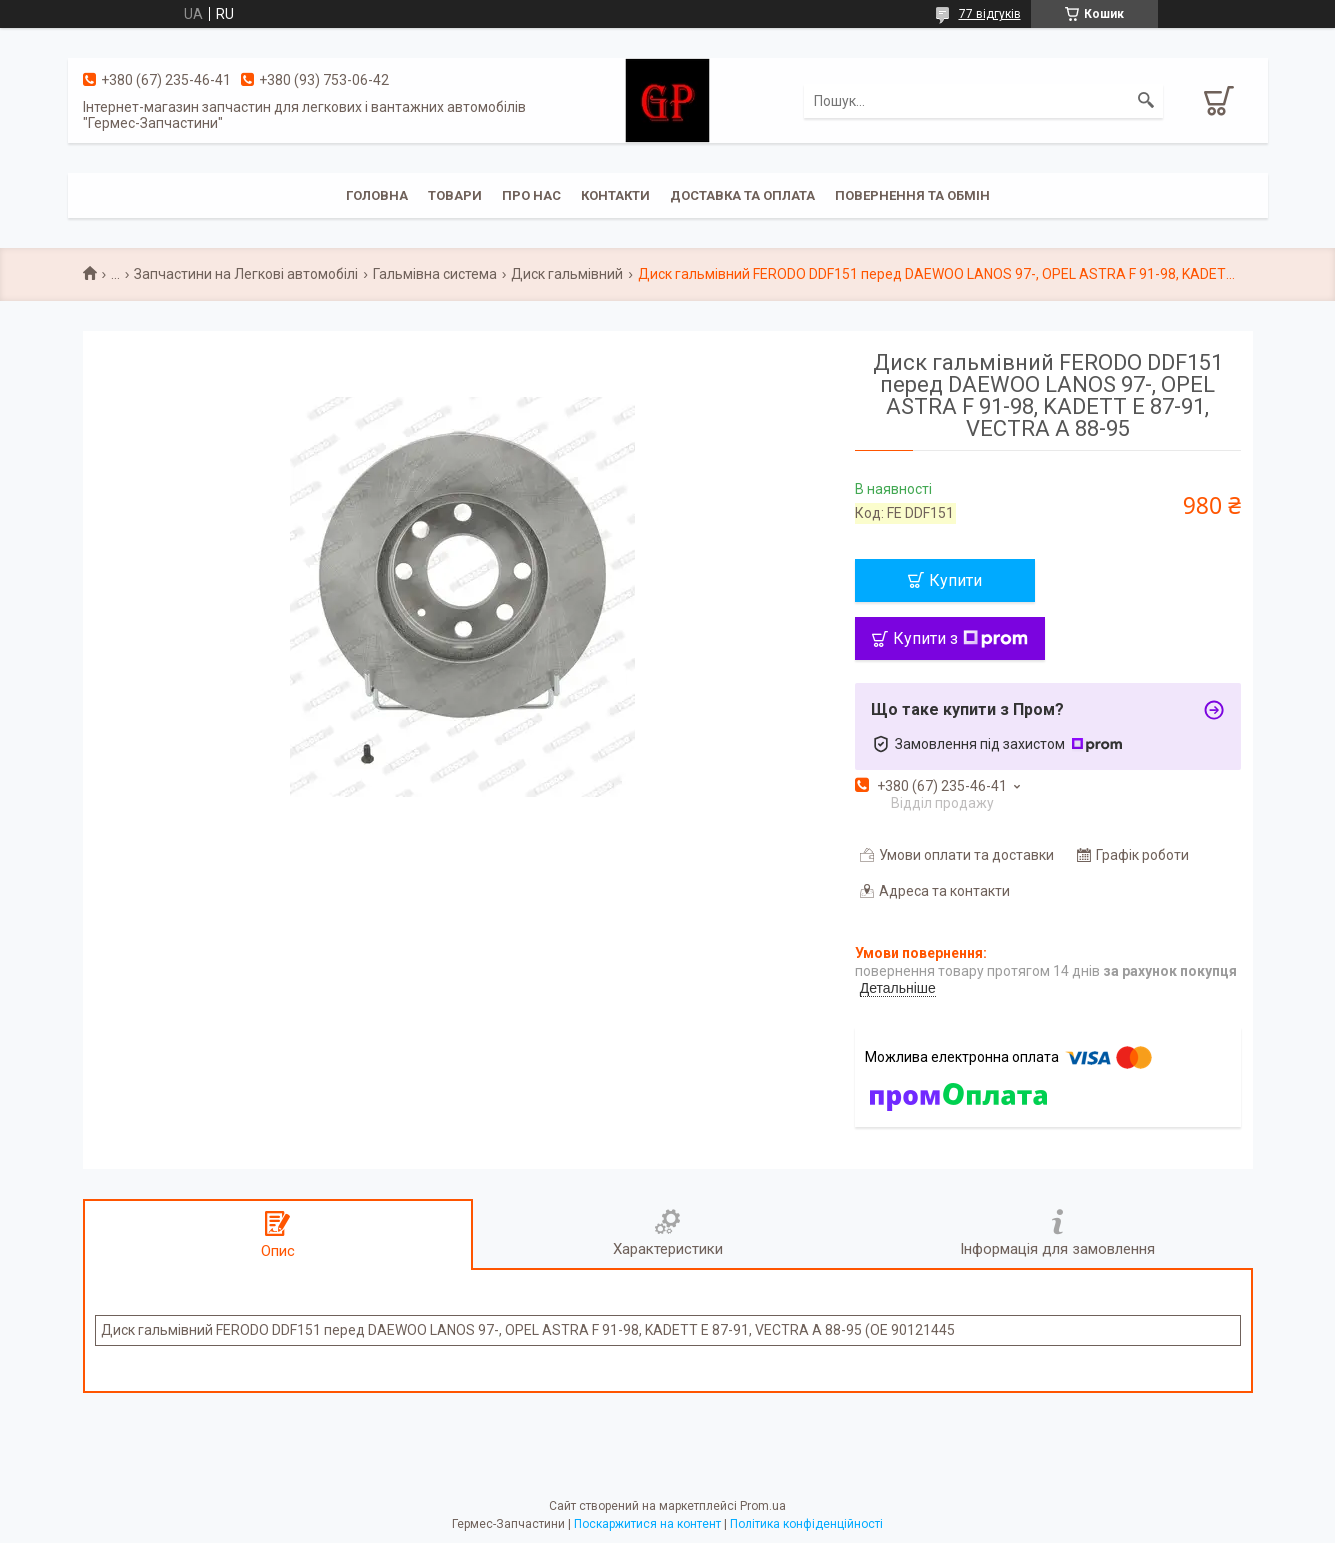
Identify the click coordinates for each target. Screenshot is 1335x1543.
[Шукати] (1146, 101)
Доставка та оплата (742, 195)
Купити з (960, 638)
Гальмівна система (435, 274)
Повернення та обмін (912, 195)
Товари (455, 195)
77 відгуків (990, 14)
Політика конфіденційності (806, 1524)
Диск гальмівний (567, 274)
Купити (955, 580)
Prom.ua (763, 1506)
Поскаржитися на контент (647, 1524)
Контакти (615, 195)
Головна (377, 195)
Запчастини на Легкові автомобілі (246, 274)
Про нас (531, 195)
